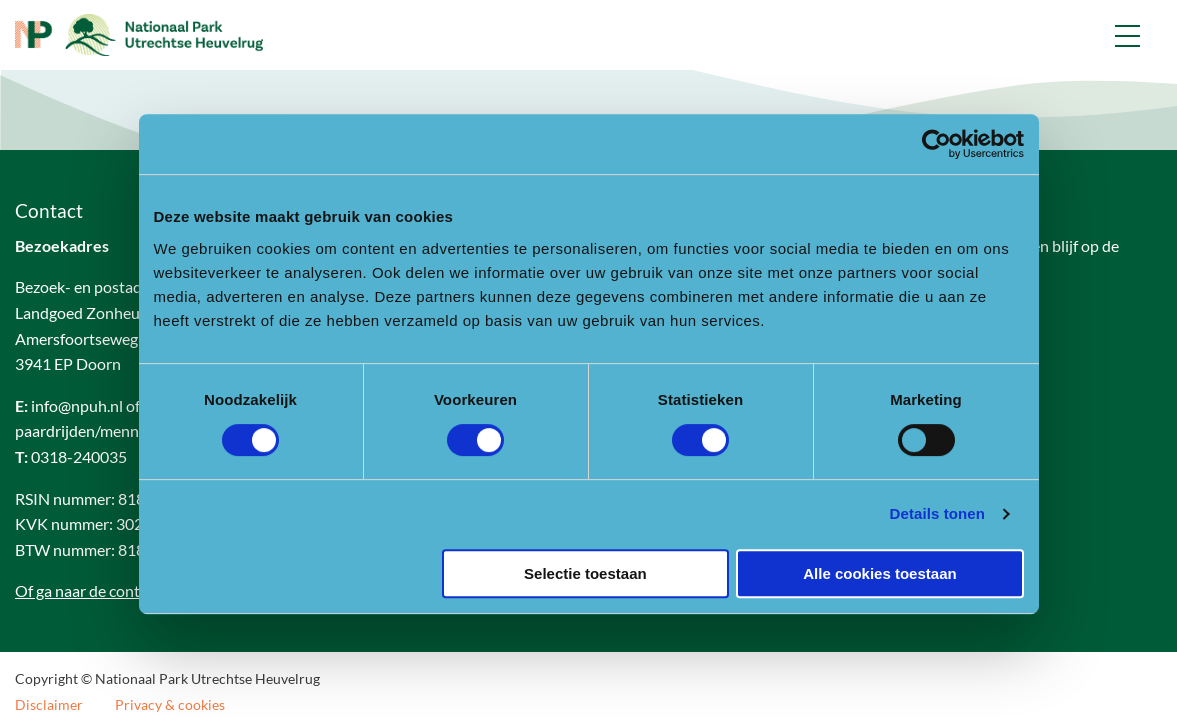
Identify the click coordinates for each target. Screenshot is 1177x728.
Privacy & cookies (170, 705)
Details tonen (937, 513)
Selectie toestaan (585, 573)
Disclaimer (49, 705)
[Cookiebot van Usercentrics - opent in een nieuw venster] (936, 144)
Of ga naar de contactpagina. (112, 590)
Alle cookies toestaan (879, 573)
